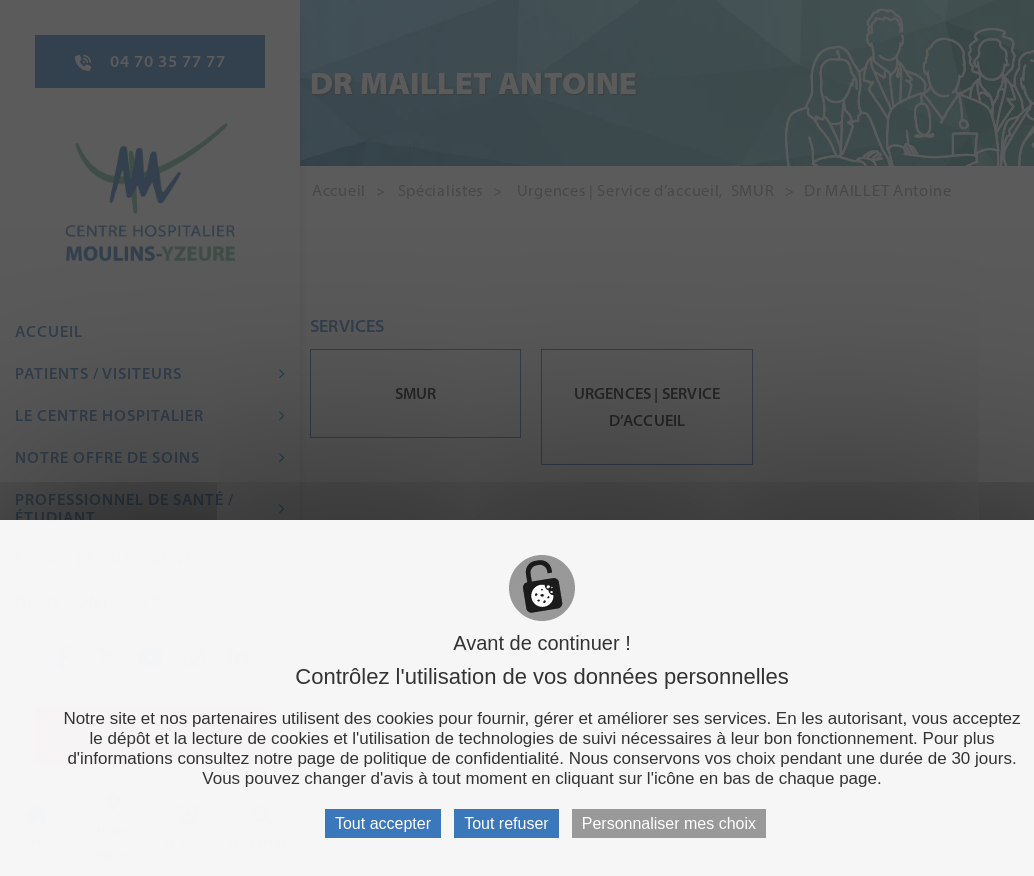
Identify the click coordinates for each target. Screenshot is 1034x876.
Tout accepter (383, 823)
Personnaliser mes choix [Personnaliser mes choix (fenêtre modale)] (669, 823)
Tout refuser (506, 823)
